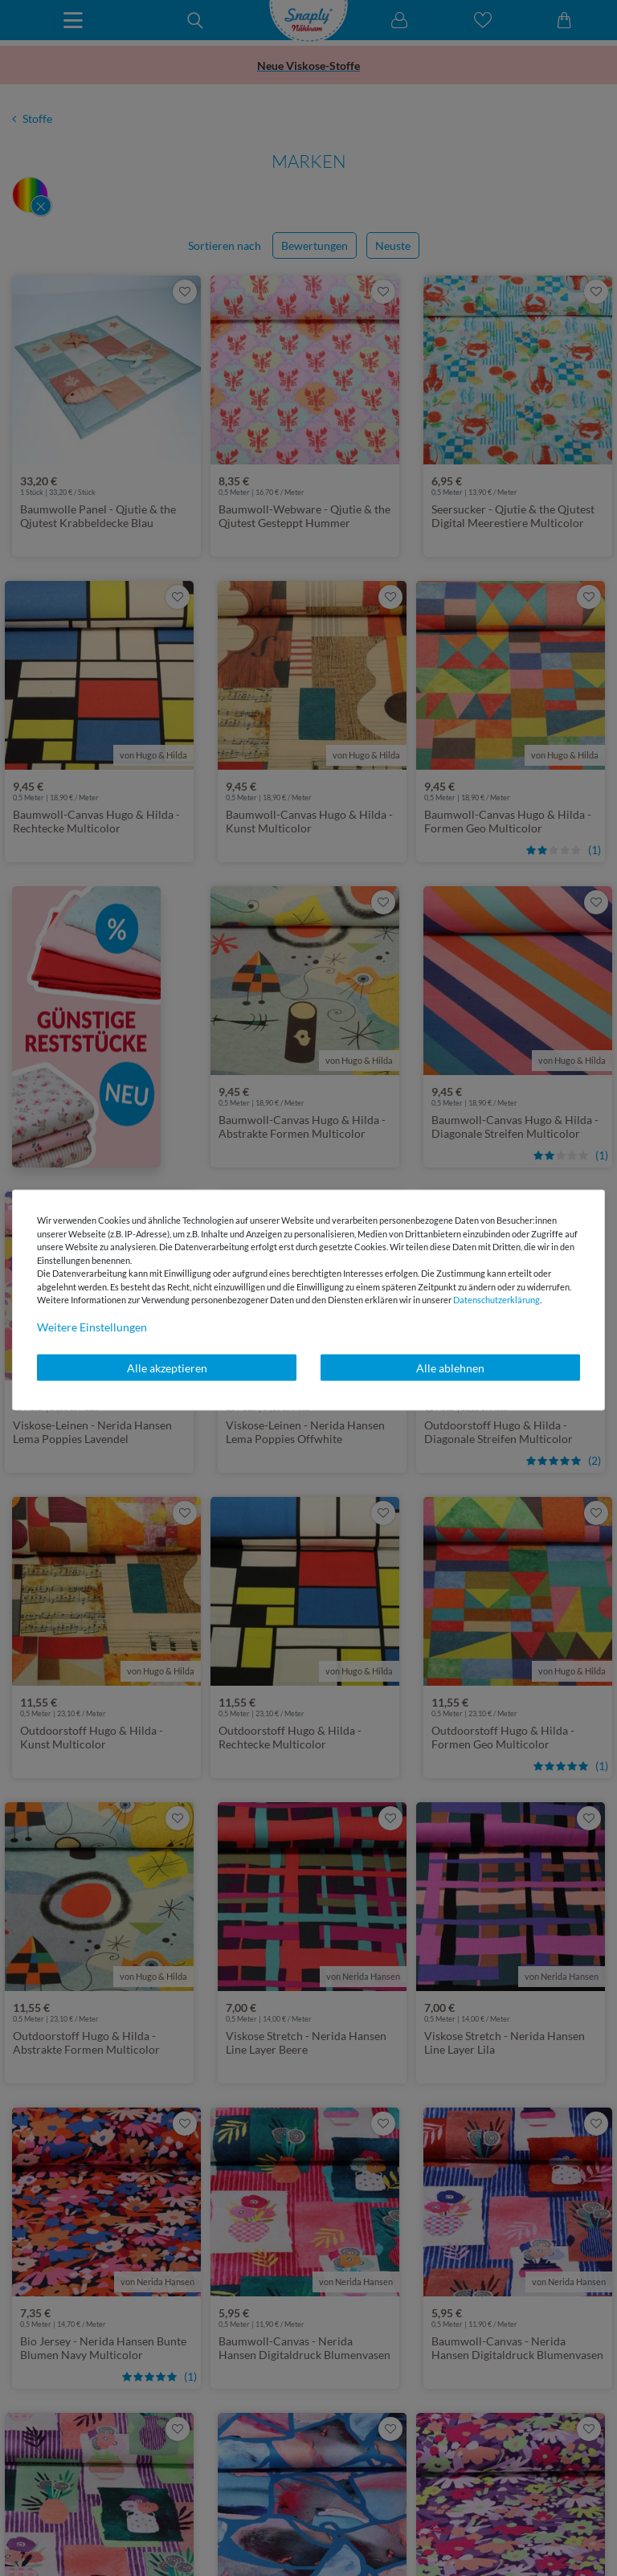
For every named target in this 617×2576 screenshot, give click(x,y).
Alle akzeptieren (167, 1367)
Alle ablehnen (450, 1367)
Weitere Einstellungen (92, 1326)
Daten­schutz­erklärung (496, 1299)
